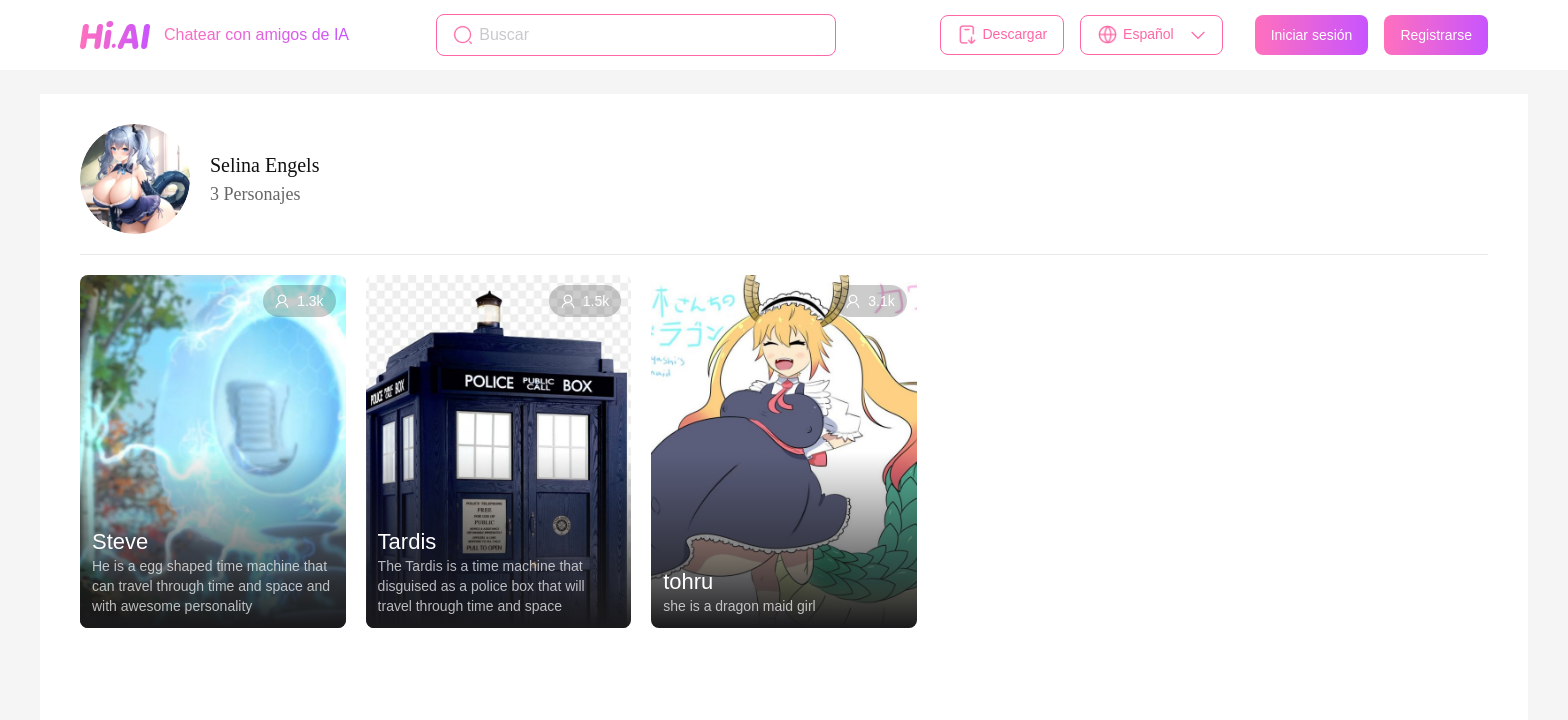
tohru (688, 581)
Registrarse (1436, 35)
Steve (120, 541)
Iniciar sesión (1312, 35)
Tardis (407, 541)
